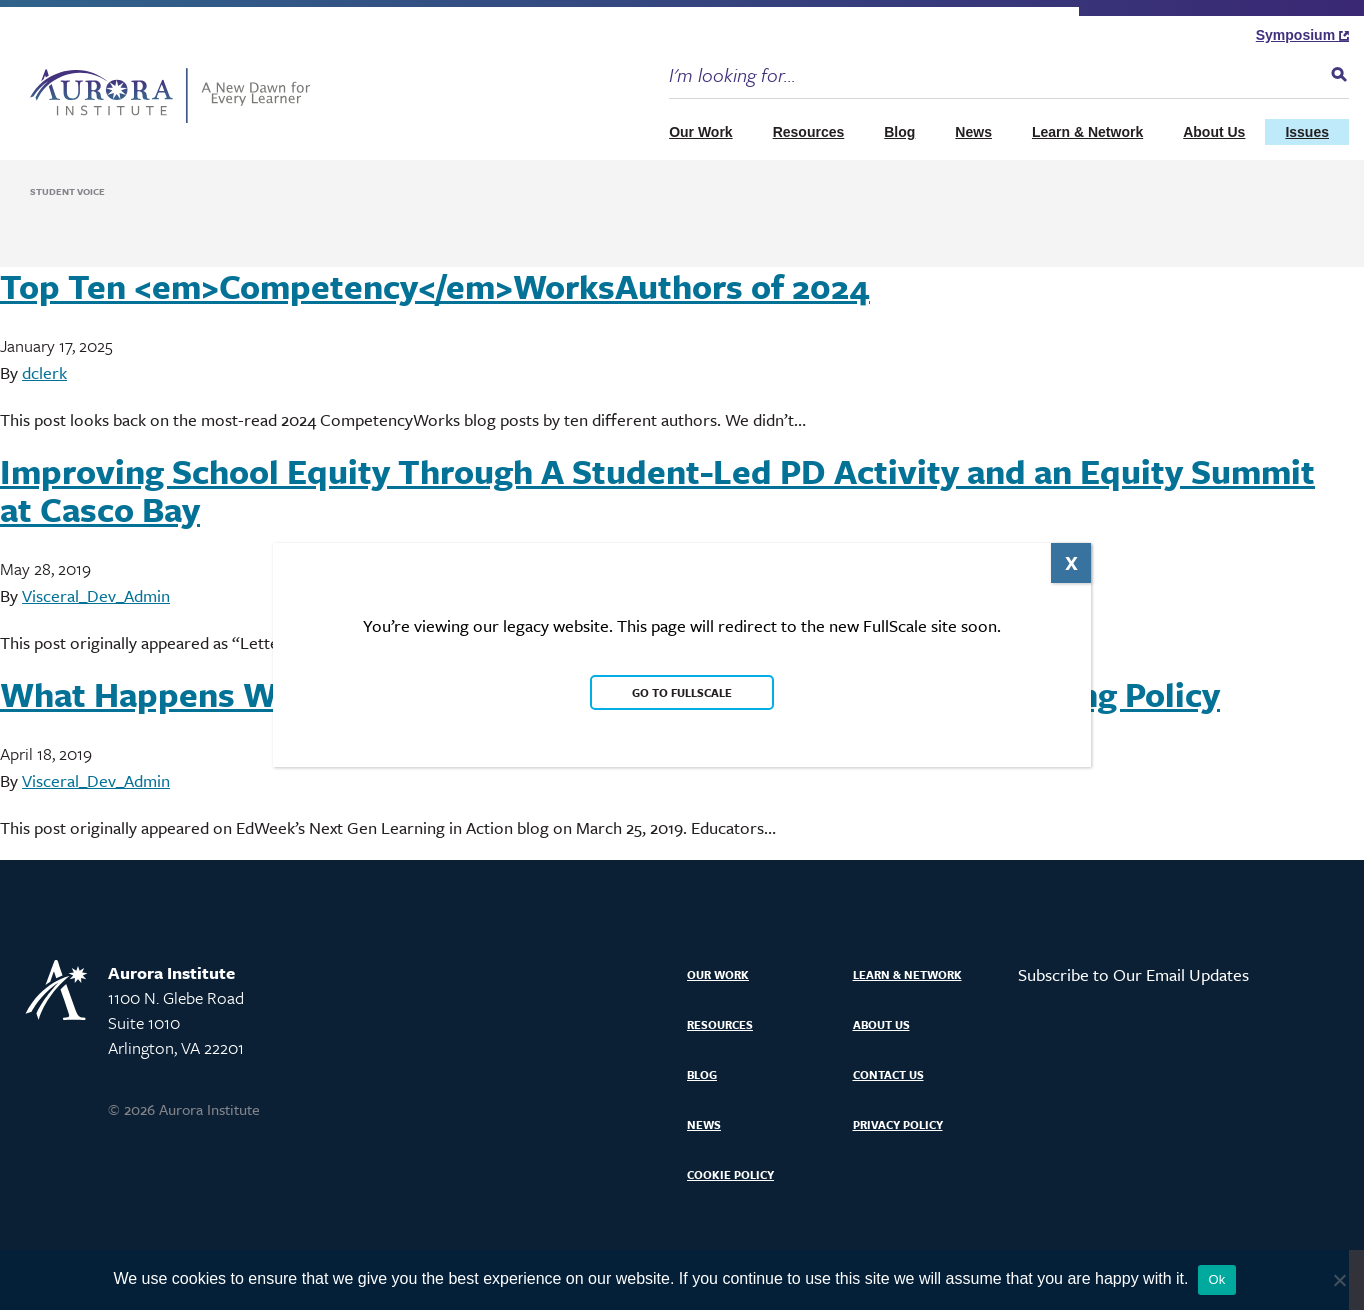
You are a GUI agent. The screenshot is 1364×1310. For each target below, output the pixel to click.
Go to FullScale (682, 692)
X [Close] (1071, 562)
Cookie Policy (730, 1174)
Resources (809, 132)
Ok (1216, 1279)
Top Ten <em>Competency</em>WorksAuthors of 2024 (435, 286)
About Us (1214, 132)
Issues (1307, 132)
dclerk (44, 372)
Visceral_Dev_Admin (96, 595)
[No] (1339, 1280)
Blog (899, 132)
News (973, 132)
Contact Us (888, 1074)
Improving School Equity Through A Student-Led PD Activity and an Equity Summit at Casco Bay (657, 490)
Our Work (701, 132)
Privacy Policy (898, 1124)
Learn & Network (1087, 132)
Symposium (1302, 35)
